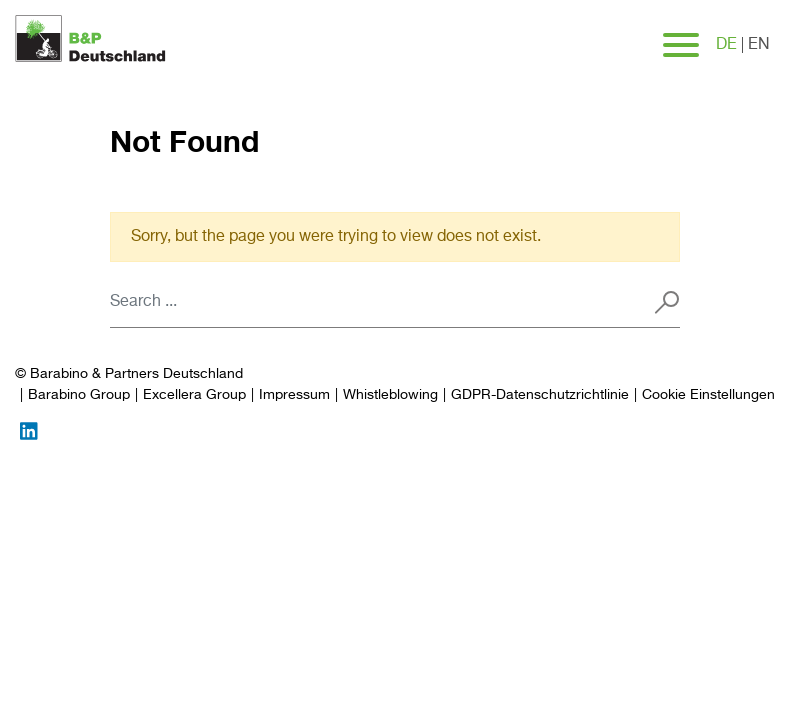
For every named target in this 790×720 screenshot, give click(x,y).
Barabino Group (79, 395)
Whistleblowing (390, 395)
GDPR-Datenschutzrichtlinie (540, 395)
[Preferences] (708, 395)
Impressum (294, 395)
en (759, 45)
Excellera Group (194, 395)
